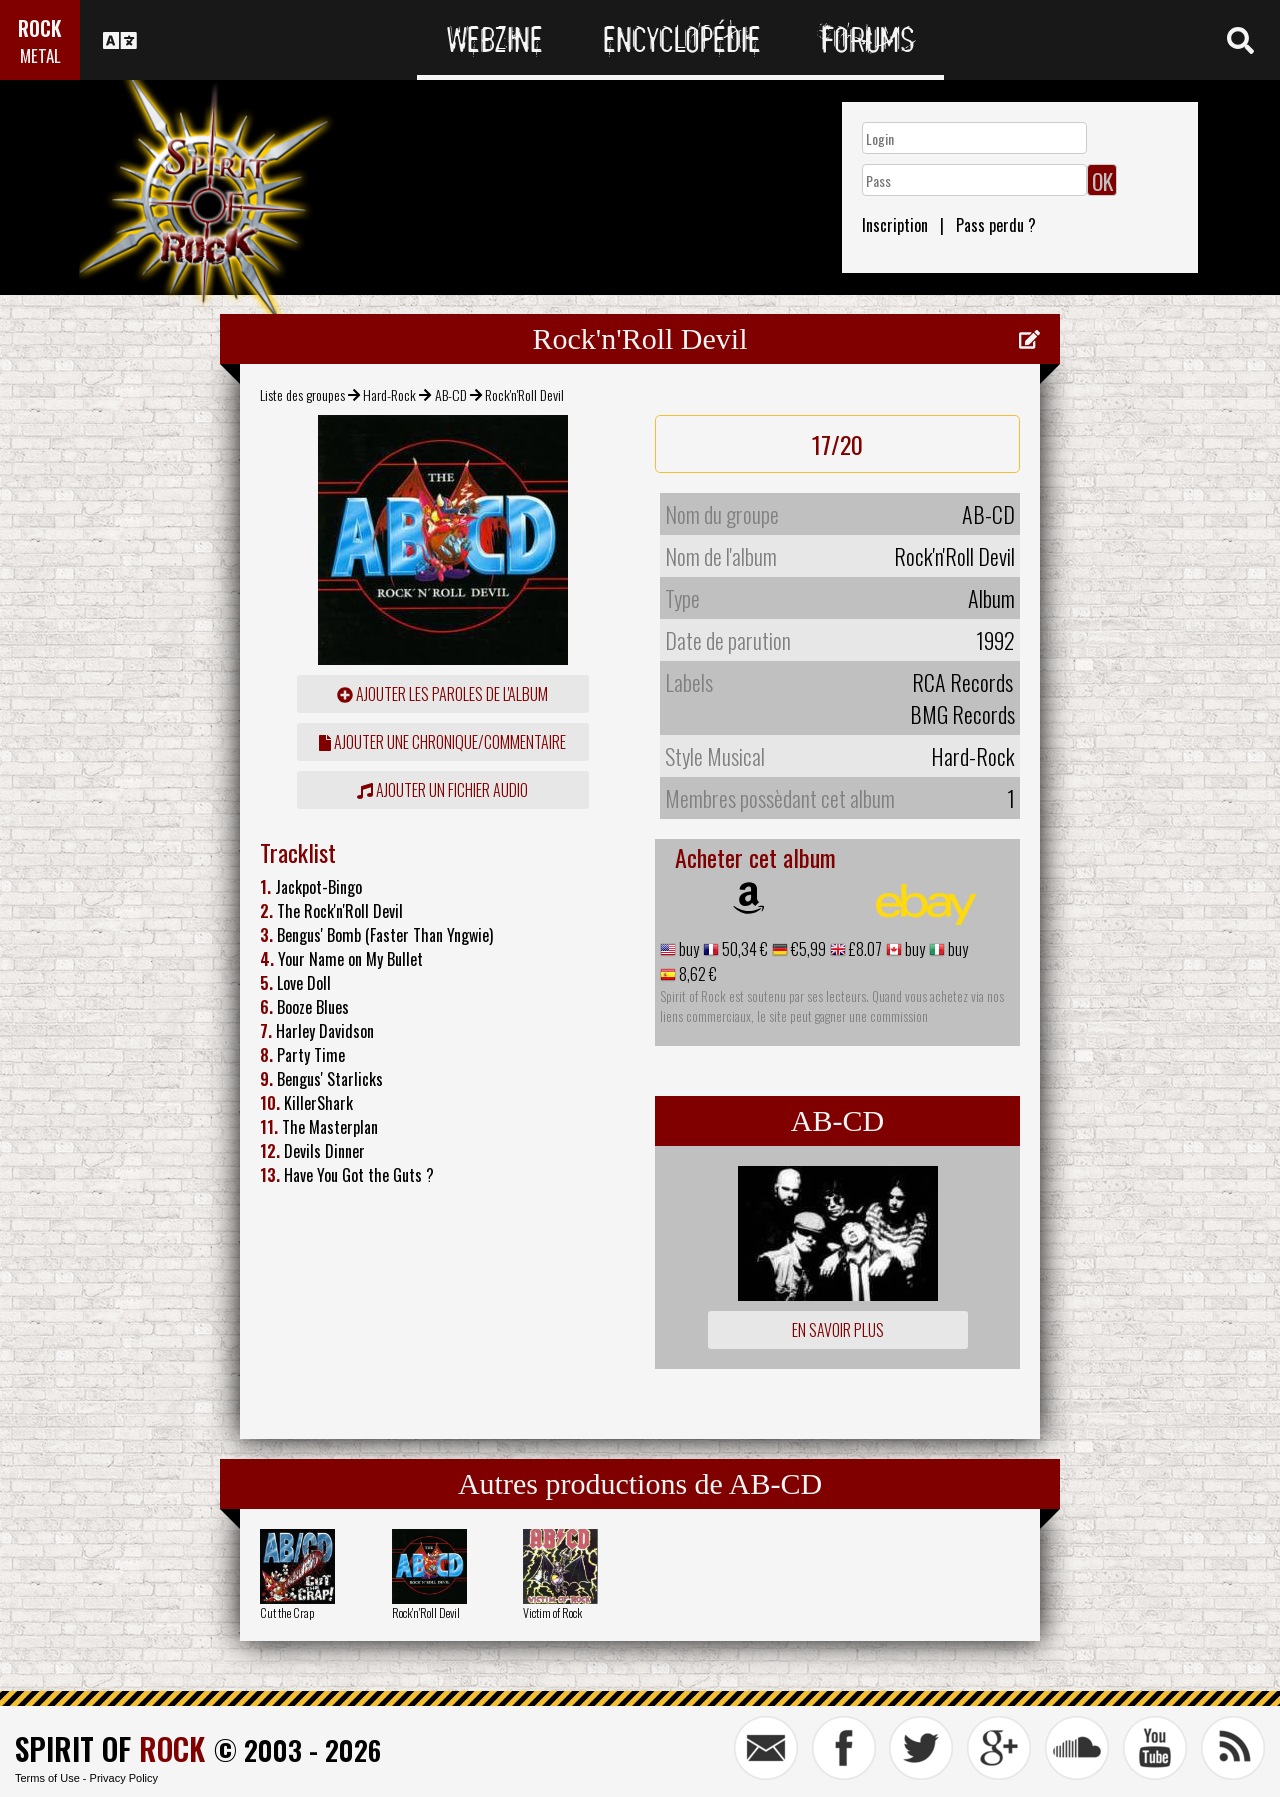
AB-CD (451, 394)
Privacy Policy (124, 1778)
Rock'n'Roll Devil (426, 1612)
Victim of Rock (552, 1612)
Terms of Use (47, 1778)
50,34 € (743, 949)
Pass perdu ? (996, 225)
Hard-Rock (389, 394)
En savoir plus (838, 1330)
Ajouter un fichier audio (442, 790)
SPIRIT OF (110, 1748)
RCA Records (962, 682)
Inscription (895, 225)
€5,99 (807, 949)
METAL (40, 55)
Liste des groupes (302, 394)
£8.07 (864, 949)
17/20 (837, 444)
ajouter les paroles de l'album (442, 694)
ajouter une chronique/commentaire (442, 742)
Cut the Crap (287, 1612)
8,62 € (696, 974)
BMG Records (962, 714)
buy (687, 949)
